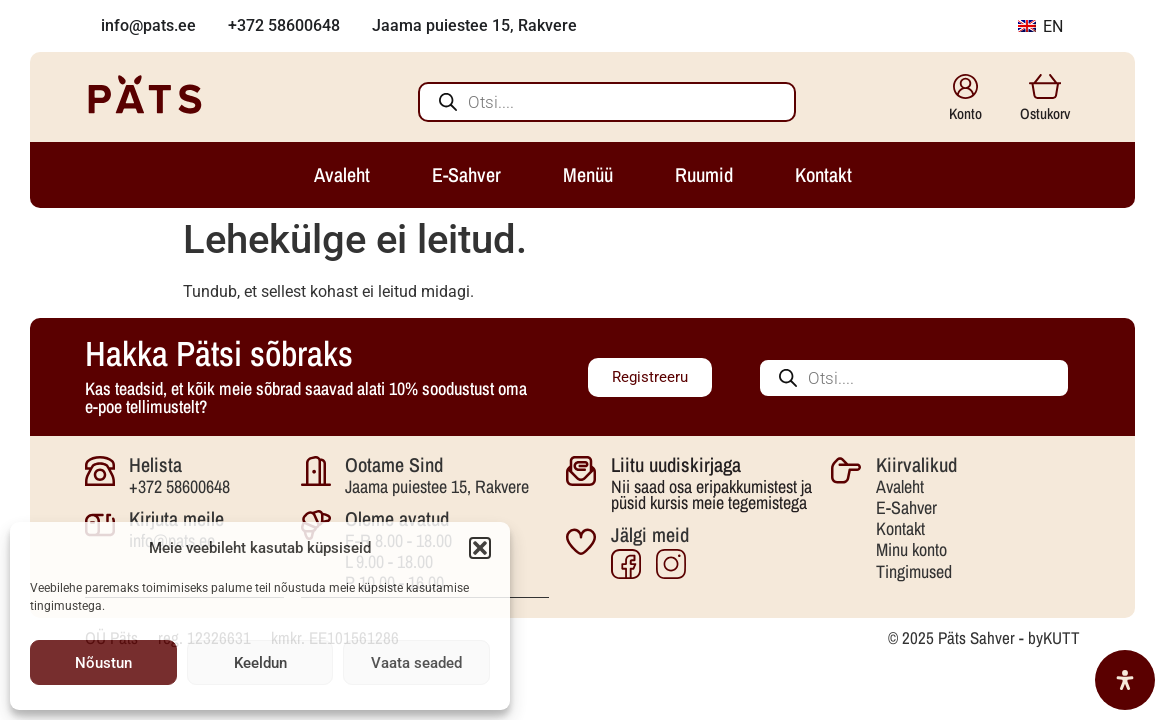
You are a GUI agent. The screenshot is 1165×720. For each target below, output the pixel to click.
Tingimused (914, 571)
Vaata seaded (416, 663)
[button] (480, 548)
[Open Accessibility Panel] (1125, 680)
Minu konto (911, 549)
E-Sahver (906, 507)
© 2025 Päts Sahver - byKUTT (984, 636)
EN (1040, 26)
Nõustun (103, 663)
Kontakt (900, 528)
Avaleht (900, 486)
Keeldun (260, 663)
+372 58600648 (179, 486)
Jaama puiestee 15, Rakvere (437, 486)
